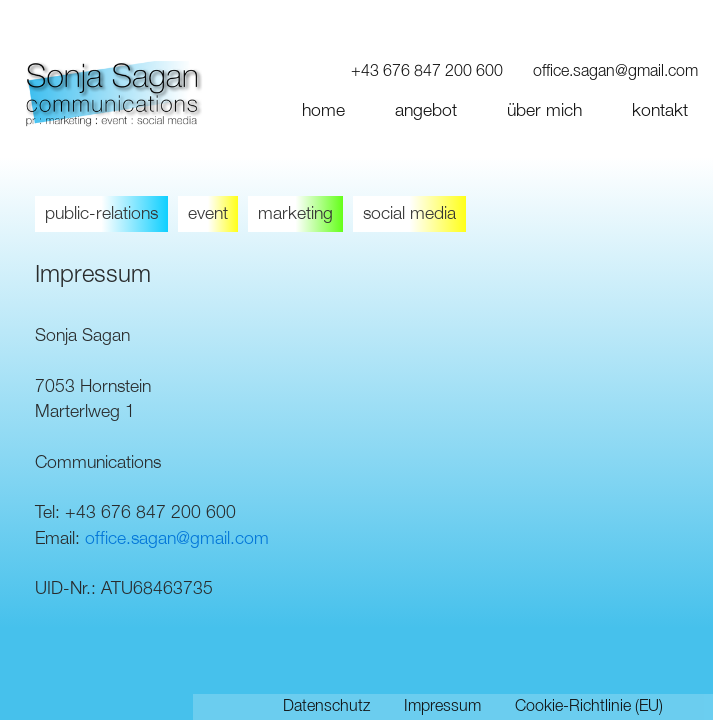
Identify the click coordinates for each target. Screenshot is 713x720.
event (208, 214)
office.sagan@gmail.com (615, 72)
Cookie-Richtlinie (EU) (589, 707)
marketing (295, 214)
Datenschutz (326, 707)
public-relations (101, 214)
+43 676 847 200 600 (427, 72)
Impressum (442, 707)
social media (409, 214)
